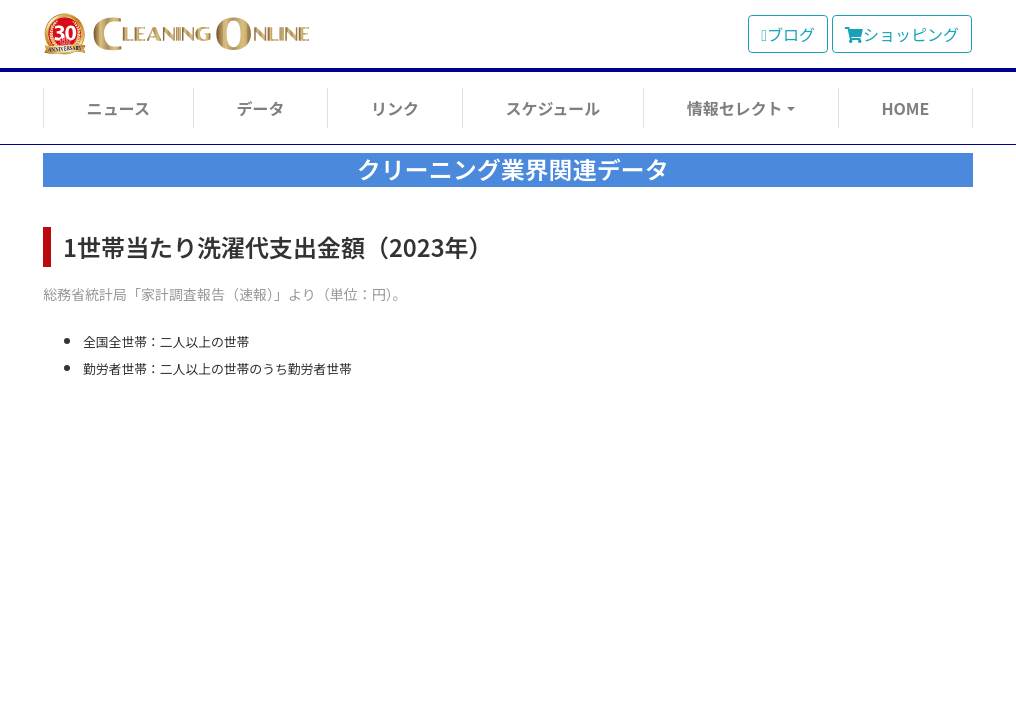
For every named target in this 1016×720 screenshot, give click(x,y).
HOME (905, 108)
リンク (395, 108)
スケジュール (552, 108)
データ (260, 108)
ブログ (788, 34)
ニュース (118, 108)
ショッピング (902, 34)
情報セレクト (735, 108)
